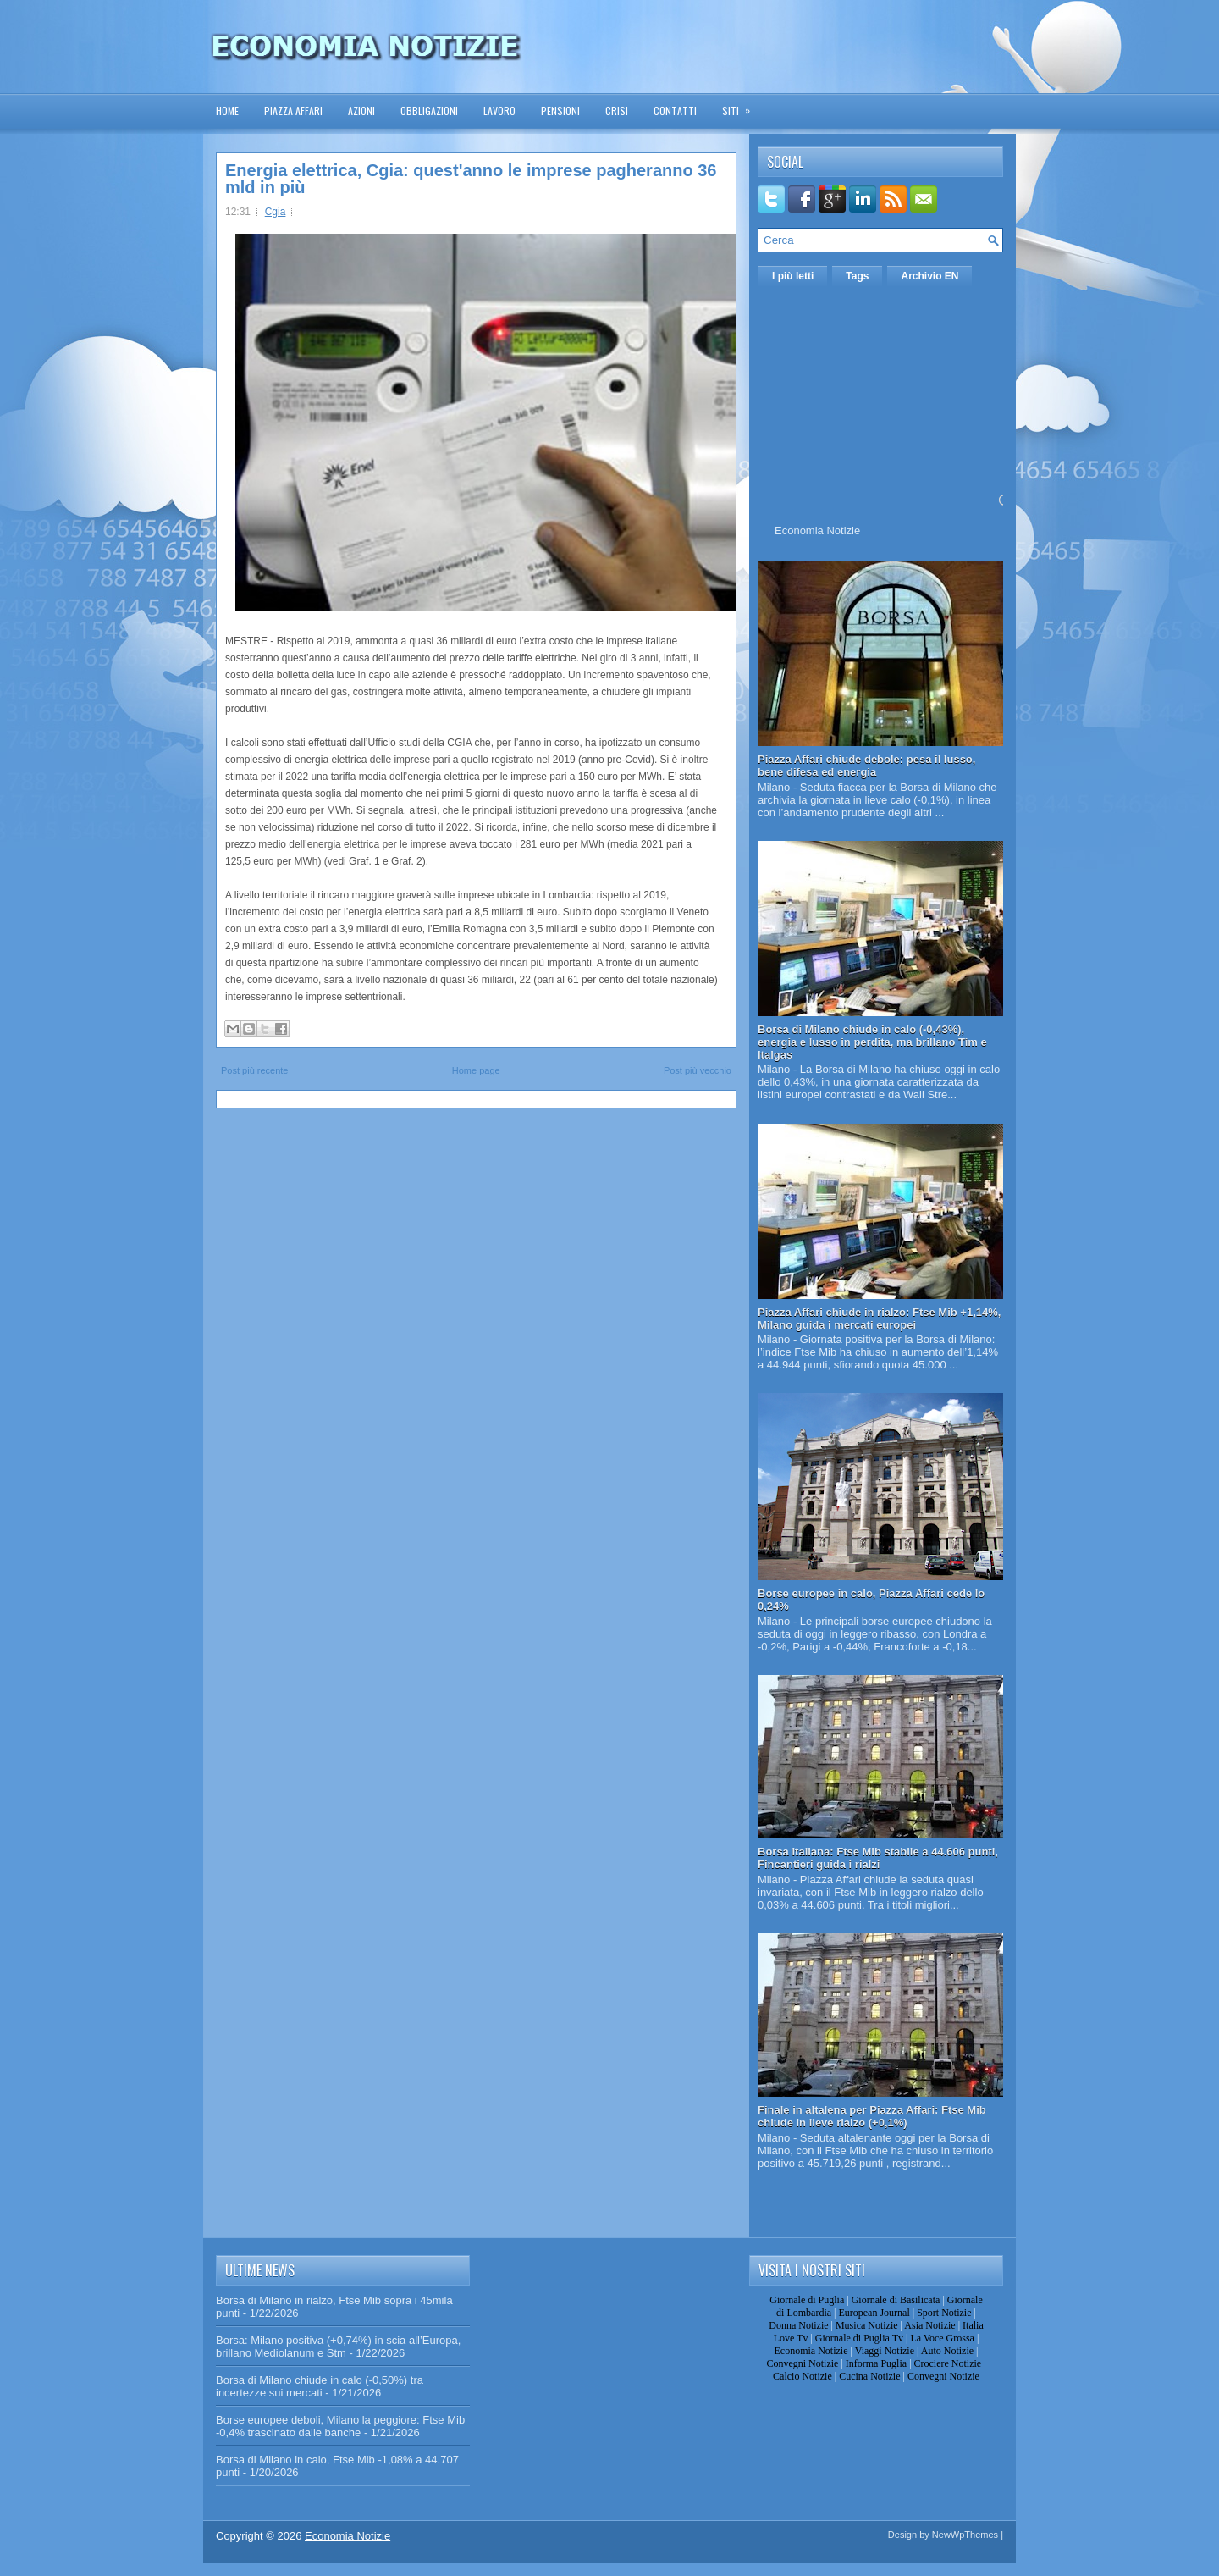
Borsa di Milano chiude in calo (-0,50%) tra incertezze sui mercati (319, 2386)
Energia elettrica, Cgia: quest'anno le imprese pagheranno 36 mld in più (470, 179)
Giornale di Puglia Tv (859, 2338)
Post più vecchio (697, 1070)
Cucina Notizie (869, 2376)
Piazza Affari (293, 110)
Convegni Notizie (802, 2363)
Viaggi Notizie (884, 2351)
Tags (857, 276)
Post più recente (255, 1070)
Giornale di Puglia (806, 2300)
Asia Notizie (929, 2325)
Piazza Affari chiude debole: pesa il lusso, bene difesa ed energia (866, 765)
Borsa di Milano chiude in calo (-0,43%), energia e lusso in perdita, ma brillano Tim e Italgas (872, 1042)
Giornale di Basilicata (896, 2300)
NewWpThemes (965, 2534)
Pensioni (560, 110)
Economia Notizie (817, 530)
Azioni (361, 110)
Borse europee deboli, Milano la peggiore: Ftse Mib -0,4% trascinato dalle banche (340, 2426)
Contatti (675, 110)
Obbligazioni (429, 110)
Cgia (275, 212)
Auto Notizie (947, 2351)
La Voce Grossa (942, 2338)
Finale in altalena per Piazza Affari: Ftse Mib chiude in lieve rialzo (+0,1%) (872, 2116)
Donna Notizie (798, 2325)
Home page (476, 1070)
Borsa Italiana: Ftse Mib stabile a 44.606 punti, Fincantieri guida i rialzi (878, 1858)
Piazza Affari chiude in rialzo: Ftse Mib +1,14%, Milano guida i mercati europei (879, 1318)
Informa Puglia (876, 2363)
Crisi (616, 110)
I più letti (793, 276)
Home (227, 110)
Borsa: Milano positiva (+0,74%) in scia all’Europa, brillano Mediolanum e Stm (338, 2346)
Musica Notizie (867, 2325)
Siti (741, 105)
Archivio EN (929, 276)
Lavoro (499, 110)
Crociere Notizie (948, 2363)
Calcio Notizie (802, 2376)
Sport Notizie (944, 2313)
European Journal (873, 2313)
